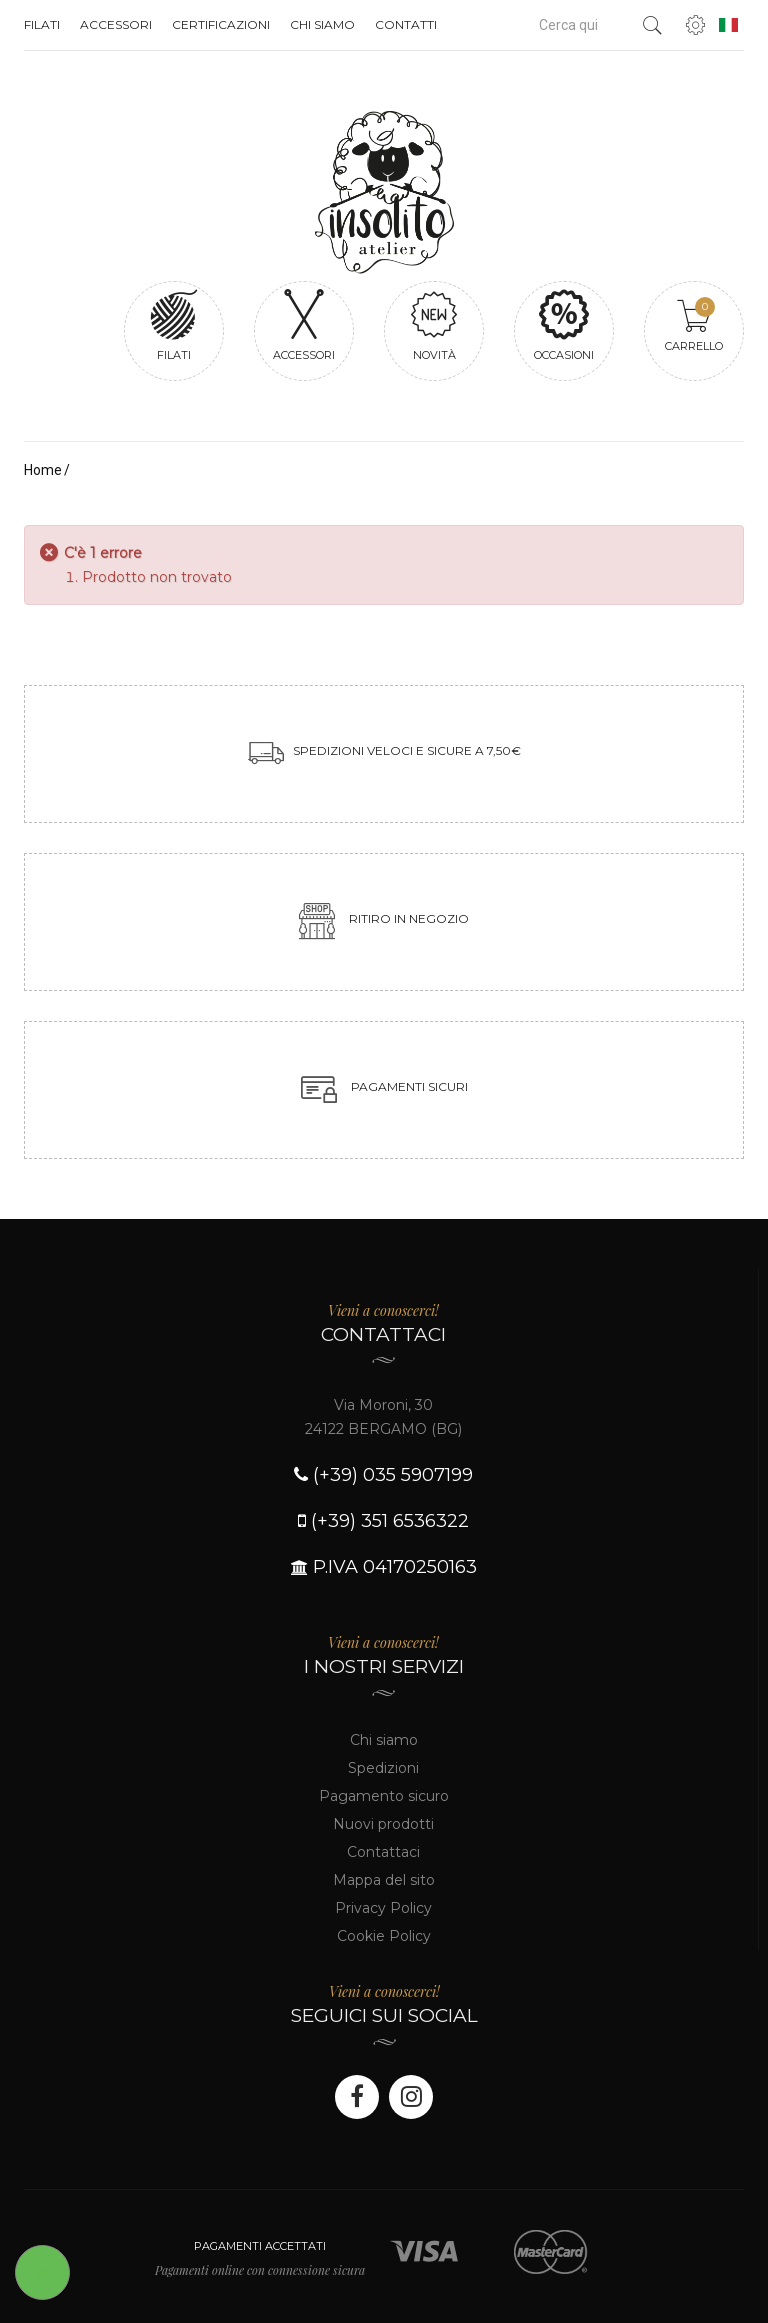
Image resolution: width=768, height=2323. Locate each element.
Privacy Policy (383, 1908)
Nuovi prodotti (383, 1824)
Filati (42, 24)
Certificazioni (221, 24)
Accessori (116, 24)
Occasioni (564, 324)
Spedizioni (383, 1768)
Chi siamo (322, 24)
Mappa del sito (384, 1880)
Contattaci (383, 1852)
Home (43, 470)
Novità (434, 324)
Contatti (406, 24)
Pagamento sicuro (384, 1796)
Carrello (694, 325)
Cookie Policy (384, 1936)
